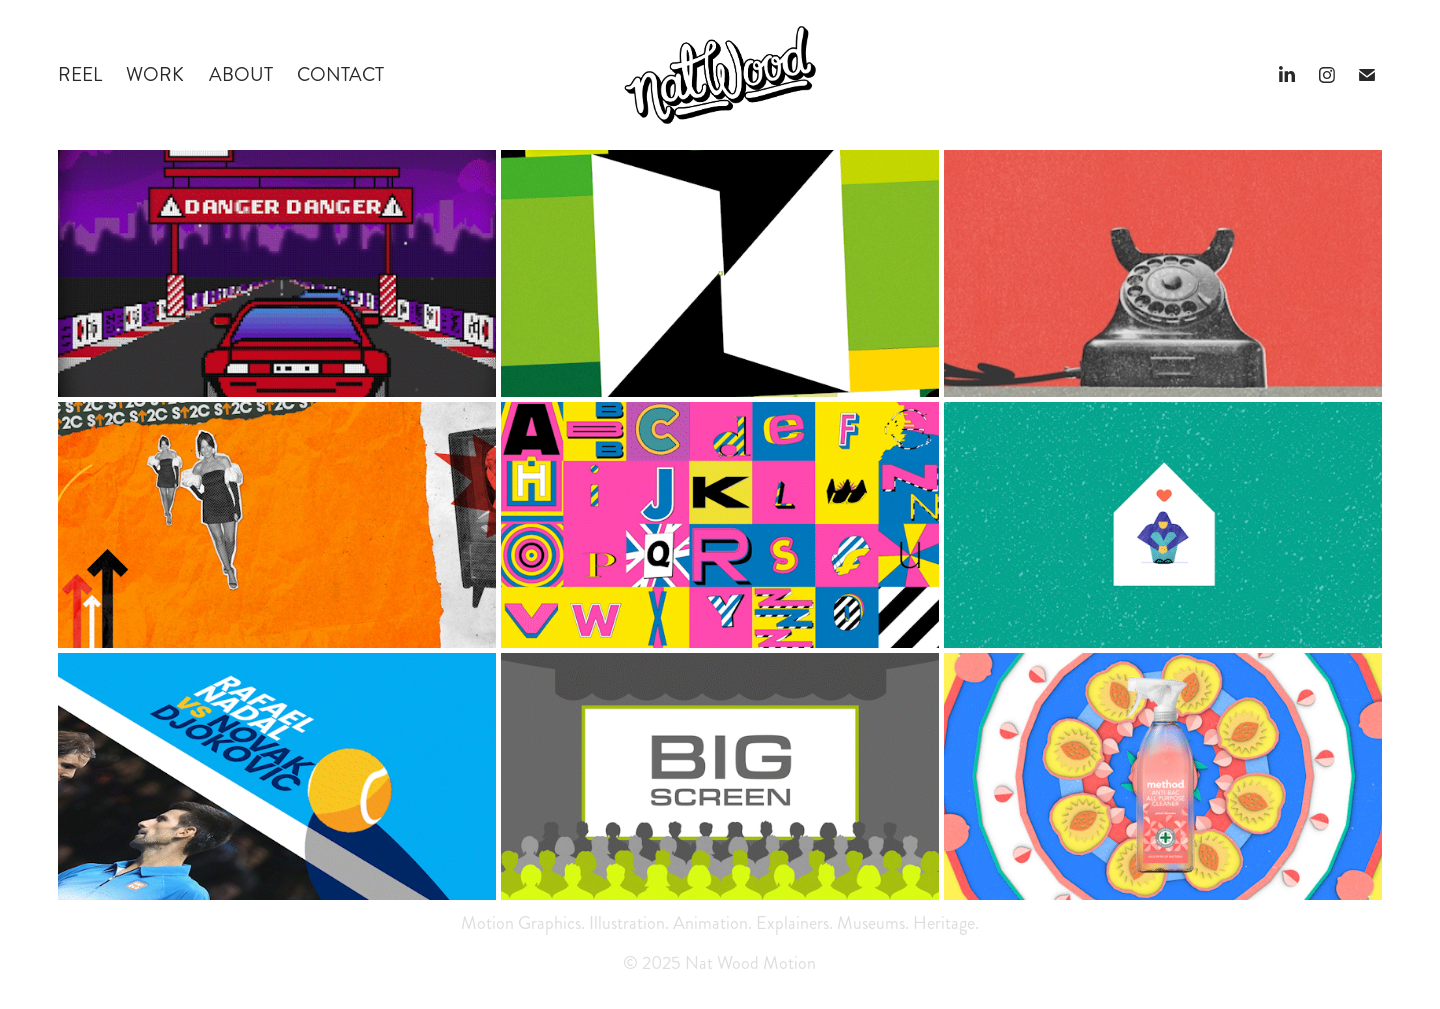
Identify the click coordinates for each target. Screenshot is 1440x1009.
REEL (80, 74)
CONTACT (340, 74)
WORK (155, 74)
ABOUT (241, 74)
